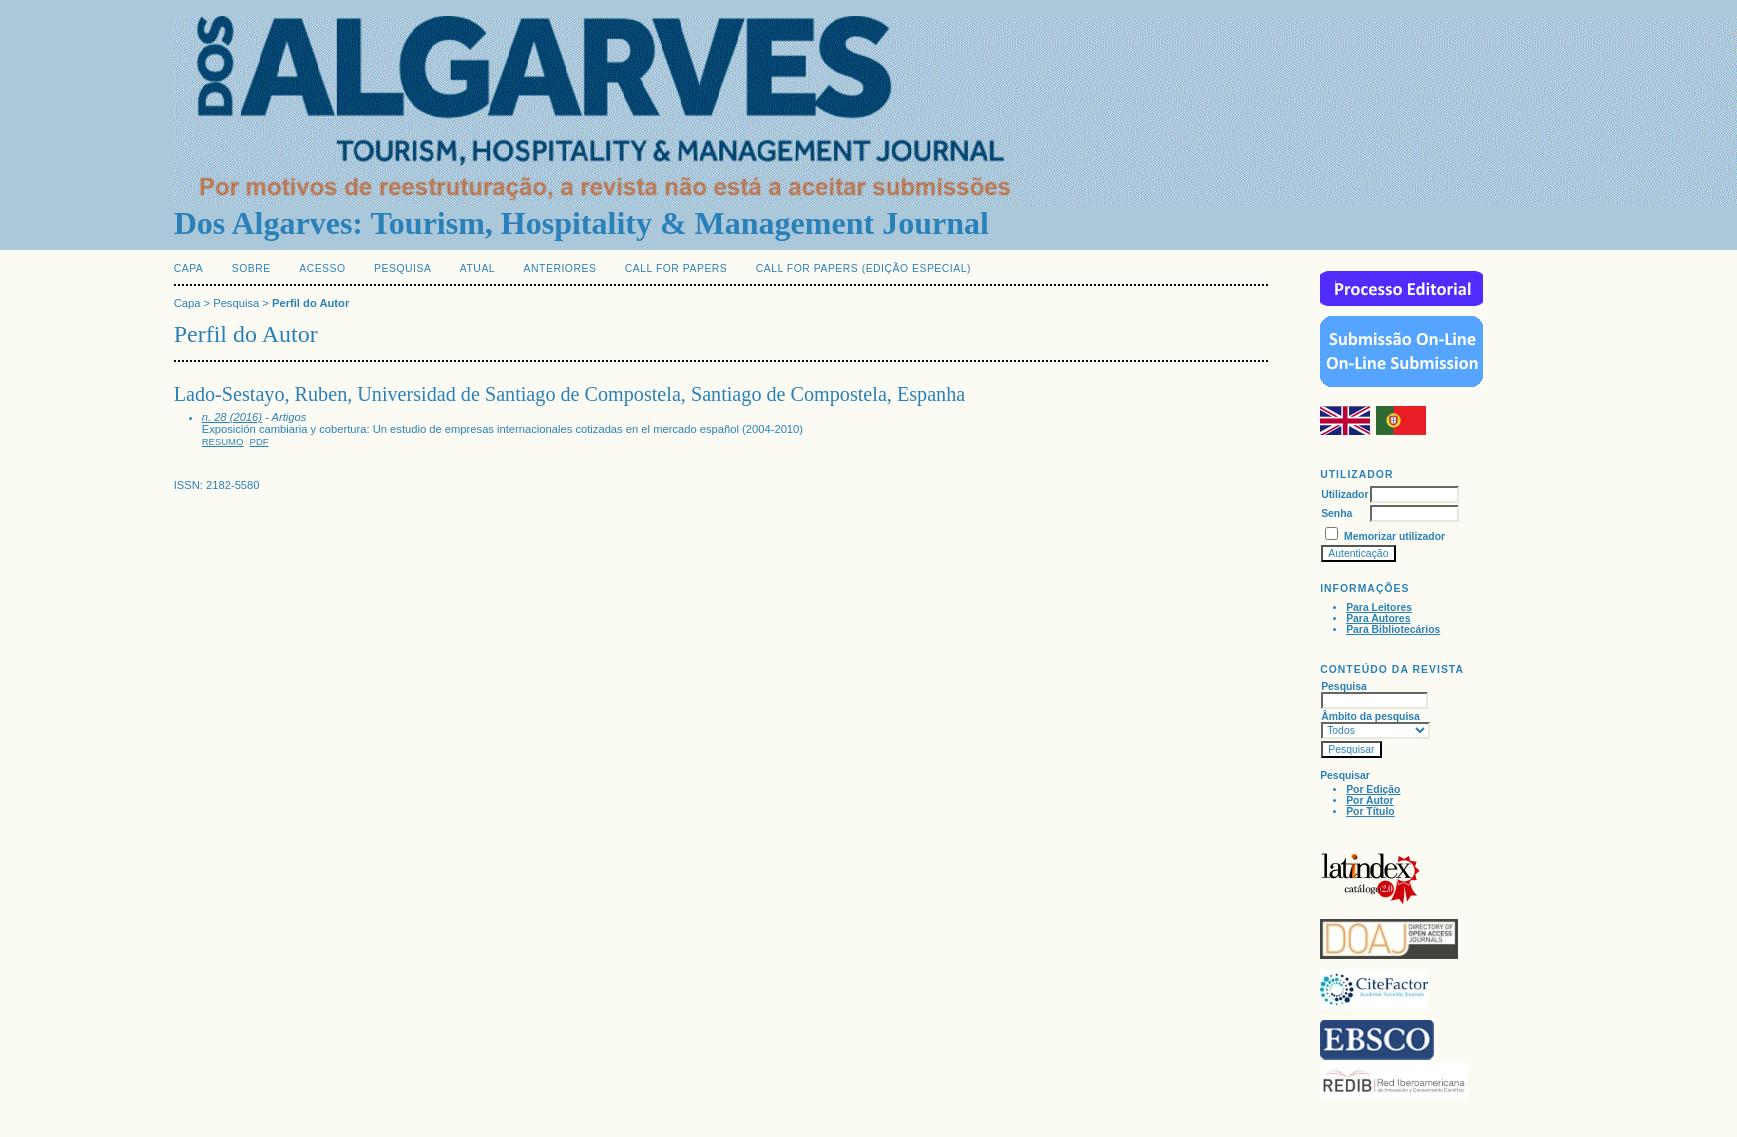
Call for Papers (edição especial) (863, 268)
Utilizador (1344, 494)
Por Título (1370, 811)
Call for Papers (676, 268)
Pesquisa (402, 268)
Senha (1336, 513)
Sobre (251, 268)
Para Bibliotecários (1393, 629)
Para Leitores (1379, 607)
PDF (259, 441)
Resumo (223, 441)
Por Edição (1373, 789)
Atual (477, 268)
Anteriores (560, 268)
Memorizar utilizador (1394, 536)
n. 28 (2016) (232, 417)
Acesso (322, 268)
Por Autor (1370, 800)
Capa (189, 268)
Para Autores (1378, 618)
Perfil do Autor (310, 303)
